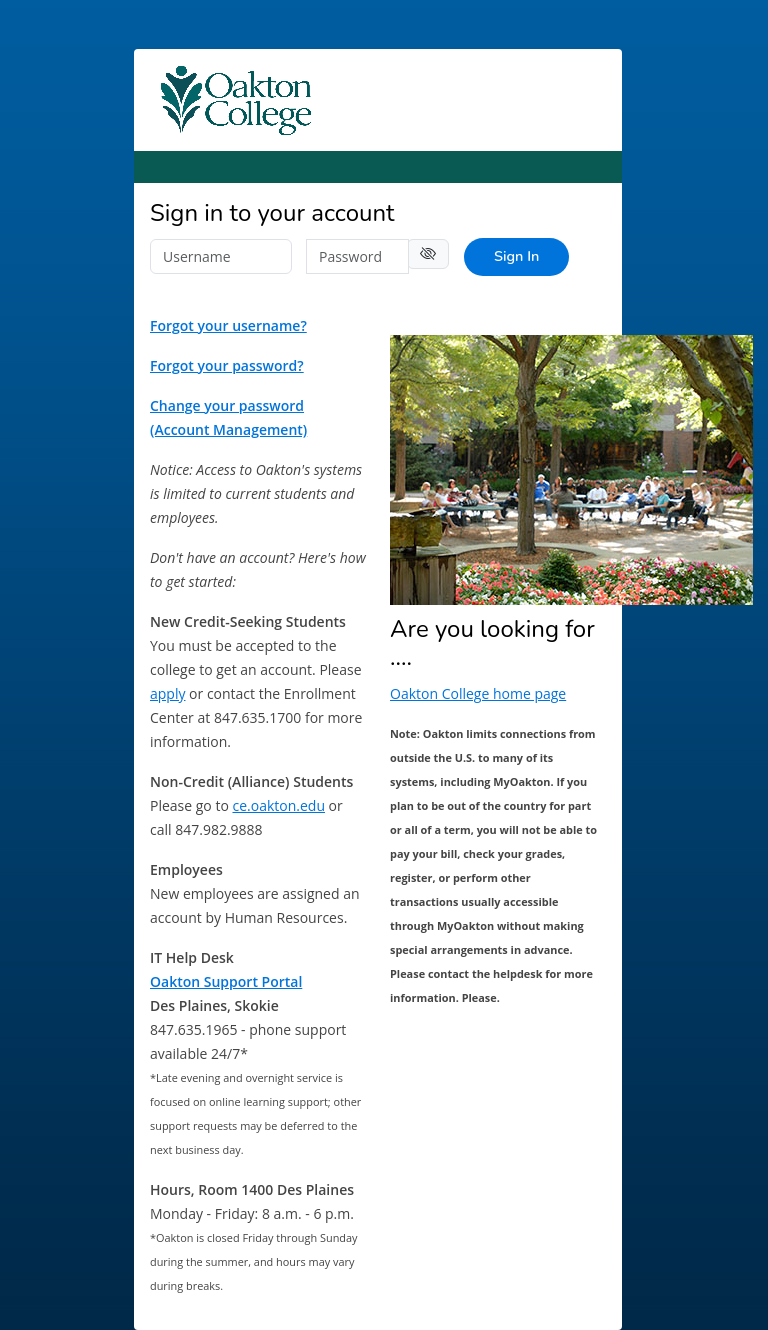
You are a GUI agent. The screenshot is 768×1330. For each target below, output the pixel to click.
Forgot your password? (227, 365)
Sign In (516, 256)
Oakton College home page (478, 693)
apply (167, 693)
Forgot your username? (228, 325)
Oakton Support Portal (226, 981)
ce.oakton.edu (278, 805)
